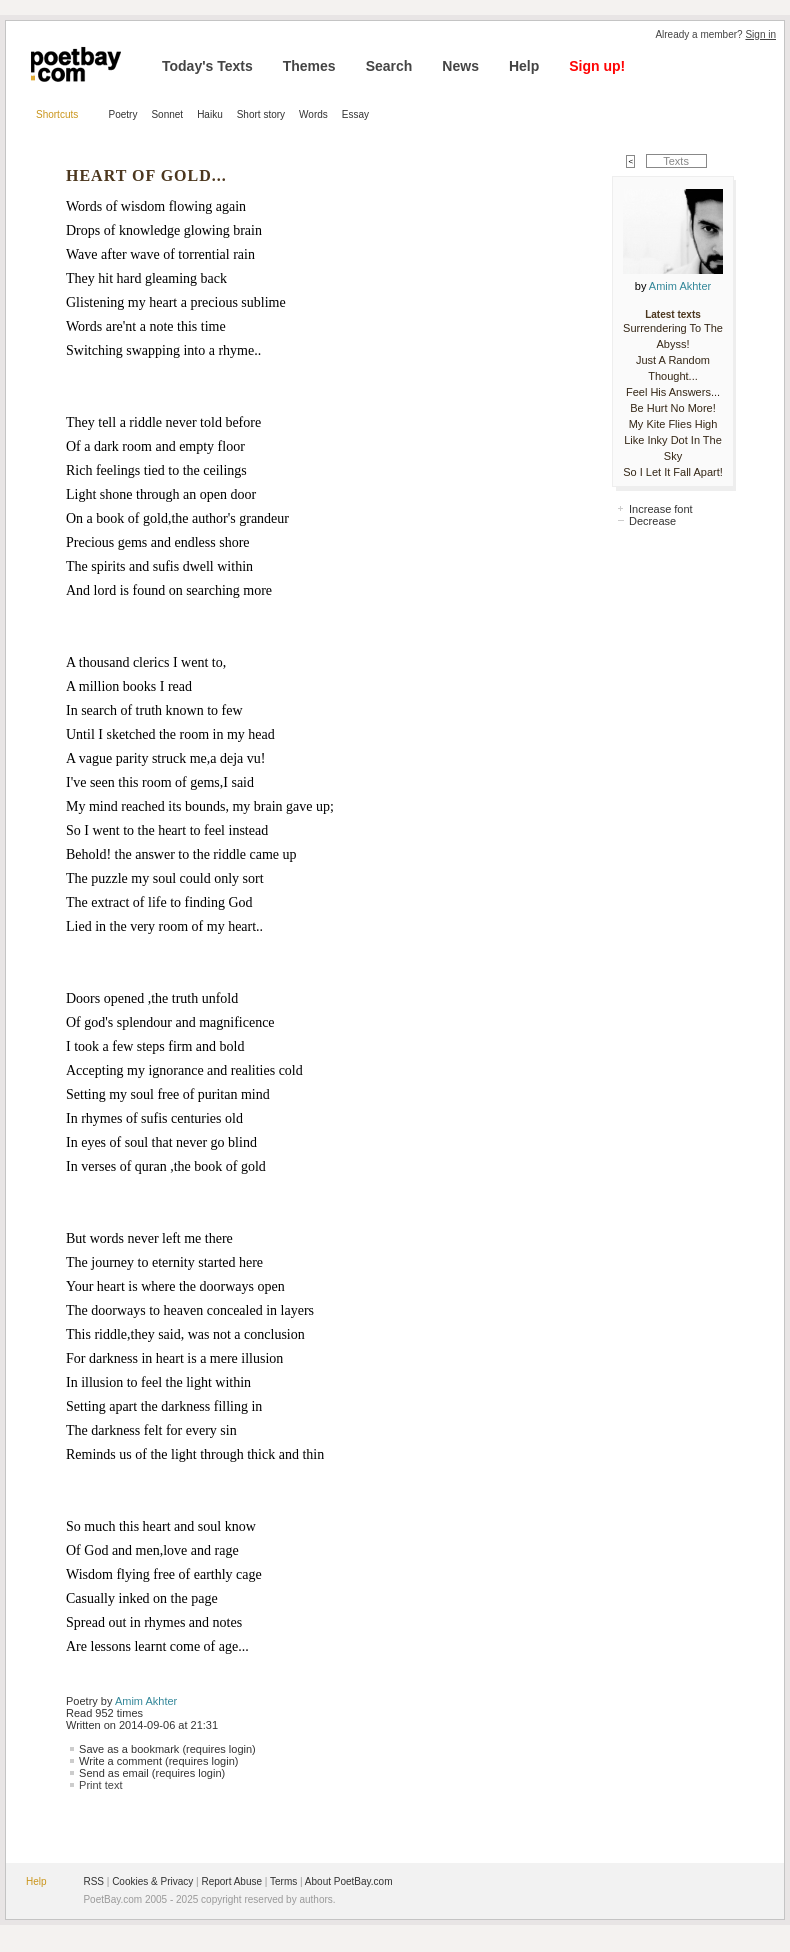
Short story (261, 114)
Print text (100, 1785)
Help (524, 66)
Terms (283, 1881)
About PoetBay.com (349, 1881)
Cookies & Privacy (152, 1881)
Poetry (123, 114)
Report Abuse (231, 1881)
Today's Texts (207, 66)
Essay (355, 114)
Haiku (210, 114)
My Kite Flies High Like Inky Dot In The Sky (673, 440)
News (460, 66)
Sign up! (597, 66)
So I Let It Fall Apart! (673, 472)
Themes (309, 66)
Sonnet (167, 114)
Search (389, 66)
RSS (93, 1881)
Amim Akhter (146, 1701)
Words (313, 114)
